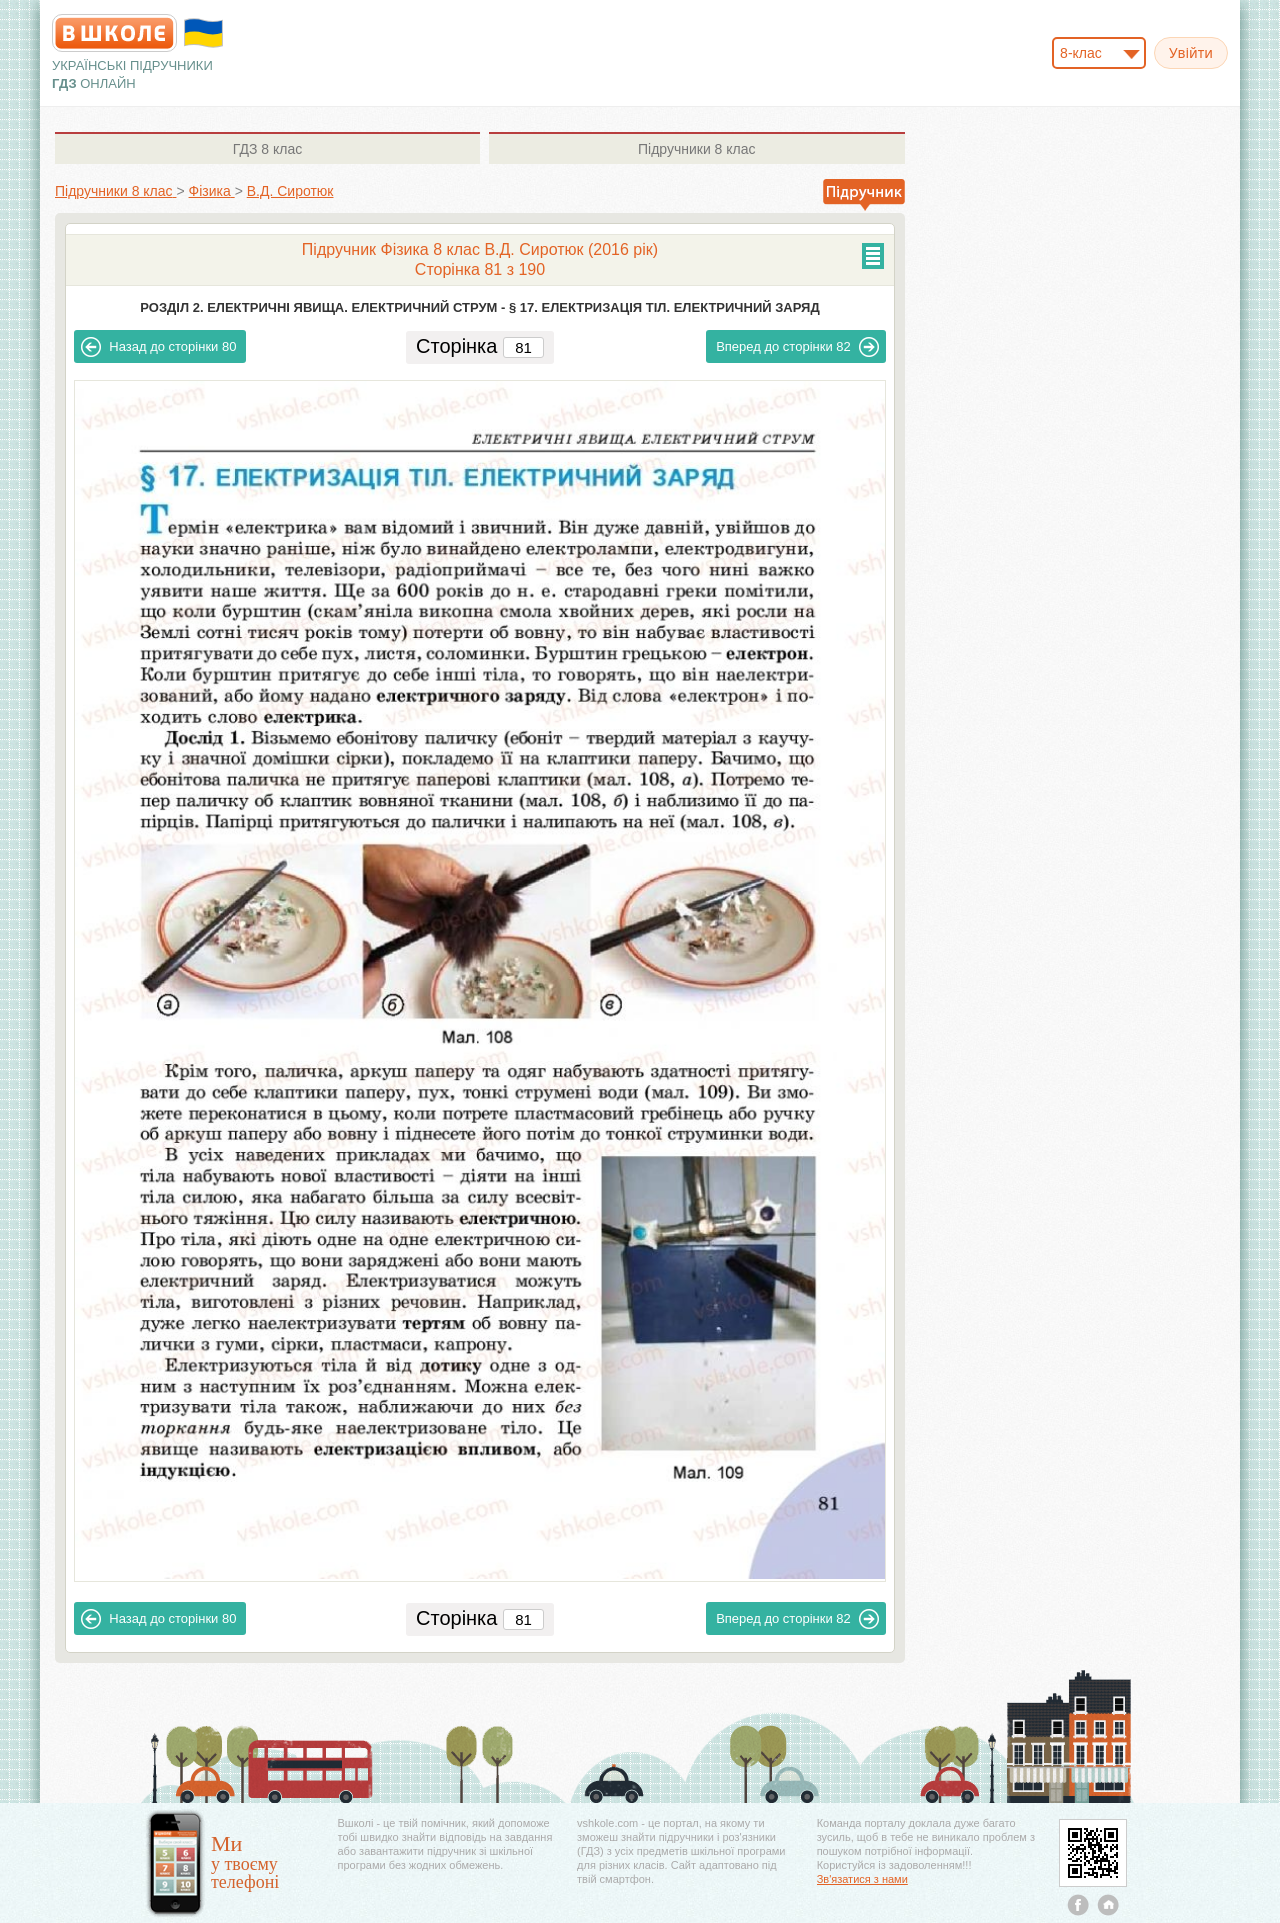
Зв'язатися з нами (862, 1879)
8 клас (267, 149)
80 (158, 347)
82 (797, 347)
